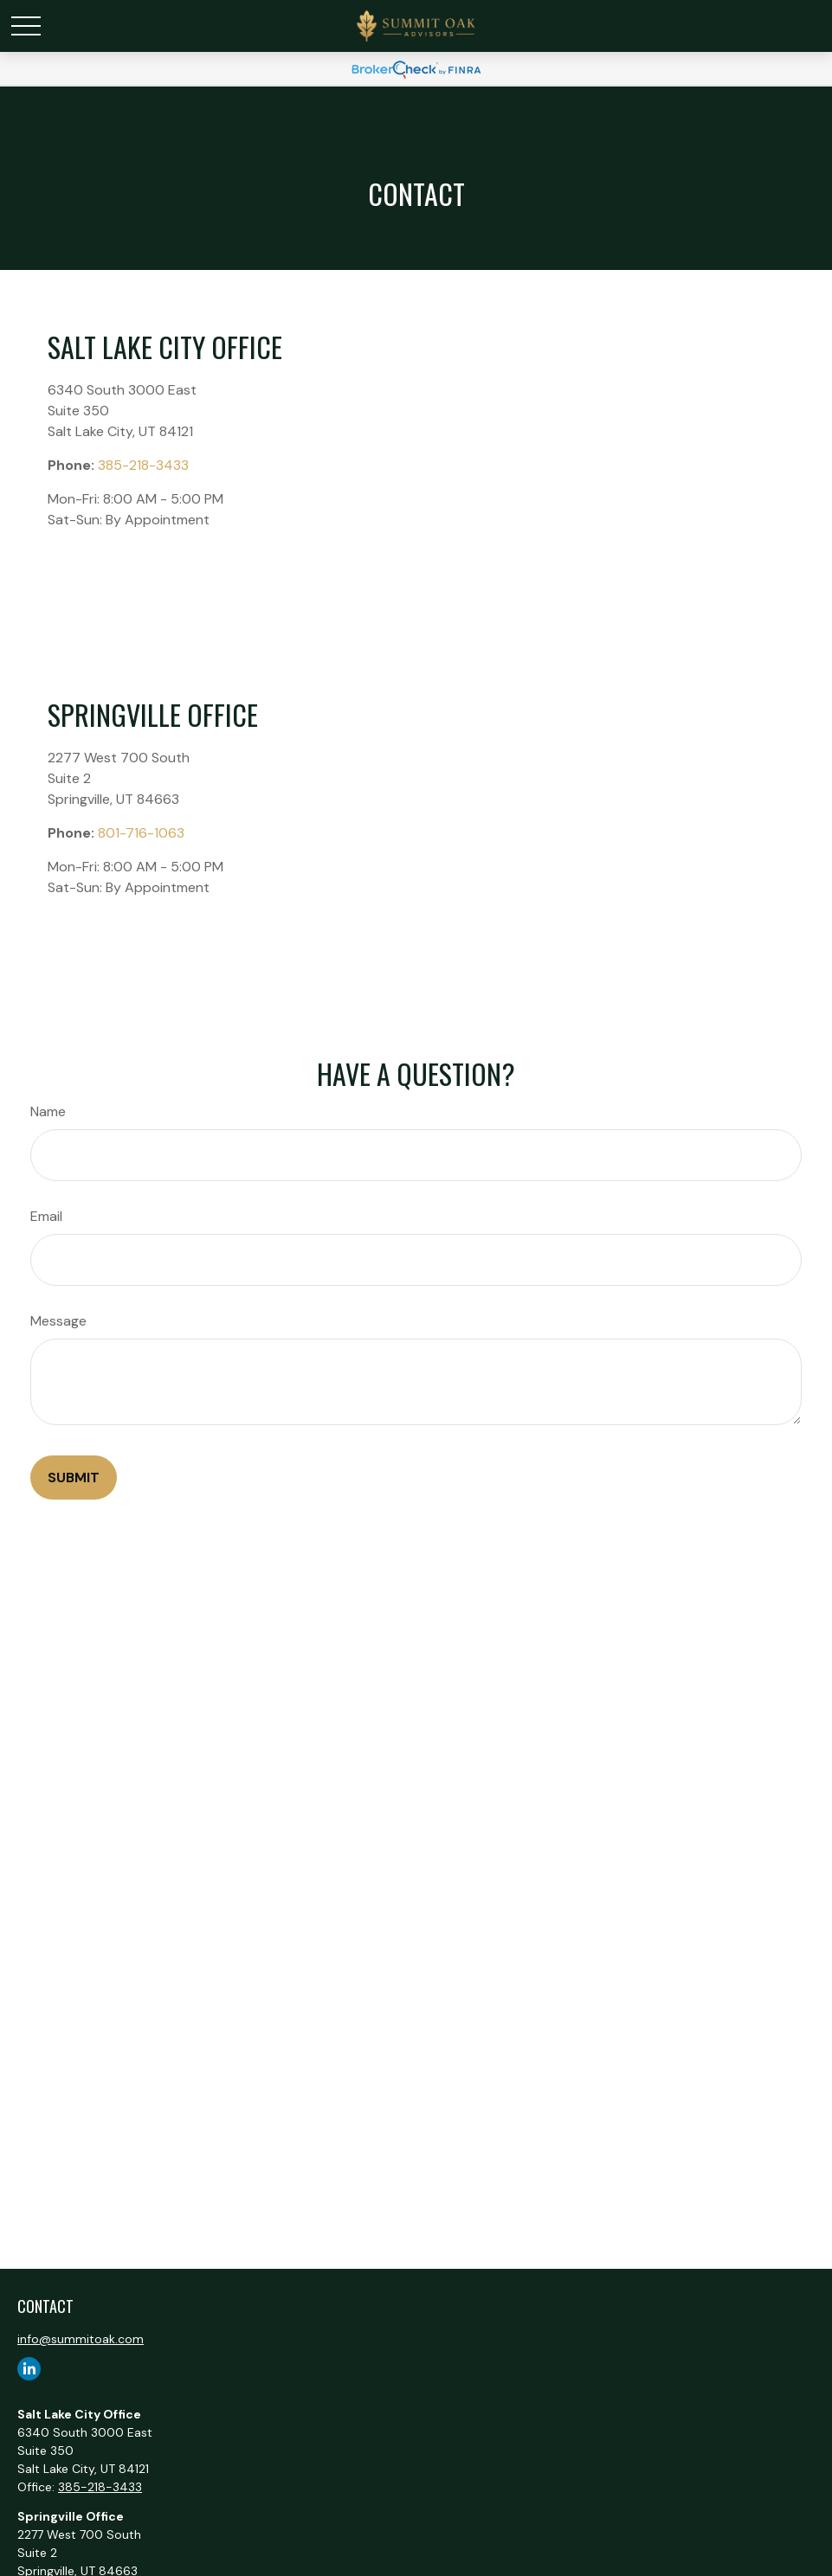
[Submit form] (73, 1477)
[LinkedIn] (29, 2368)
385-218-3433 (143, 465)
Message (58, 1321)
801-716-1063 (141, 833)
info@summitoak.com (80, 2339)
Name (48, 1111)
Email (46, 1216)
